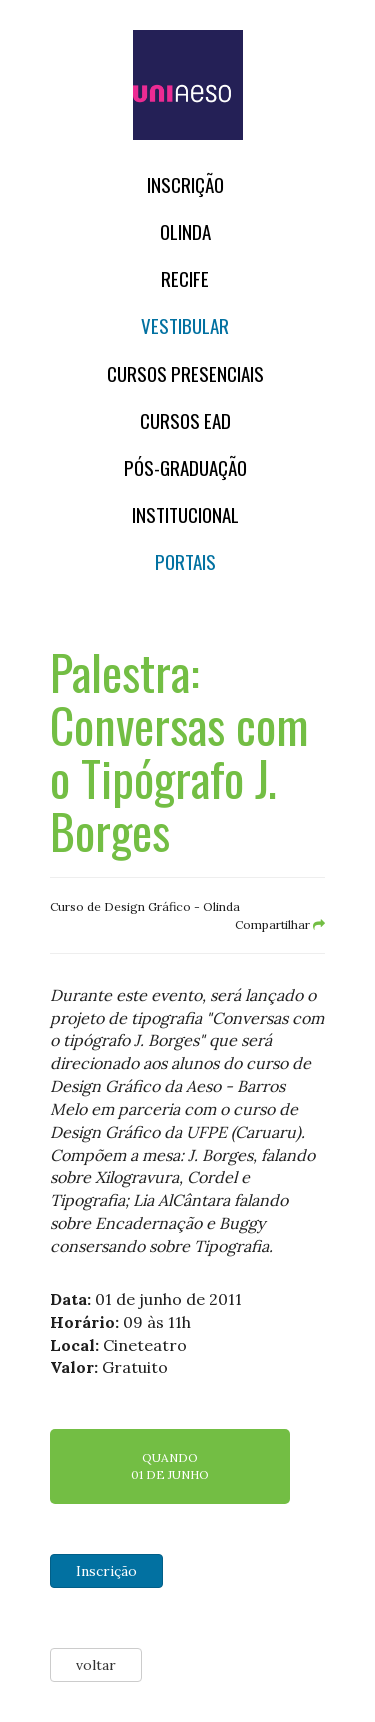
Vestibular (185, 325)
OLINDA (185, 231)
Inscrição (185, 184)
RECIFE (185, 278)
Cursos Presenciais (185, 373)
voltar (96, 1665)
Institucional (185, 514)
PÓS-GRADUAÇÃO (185, 467)
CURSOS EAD (185, 420)
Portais (185, 561)
